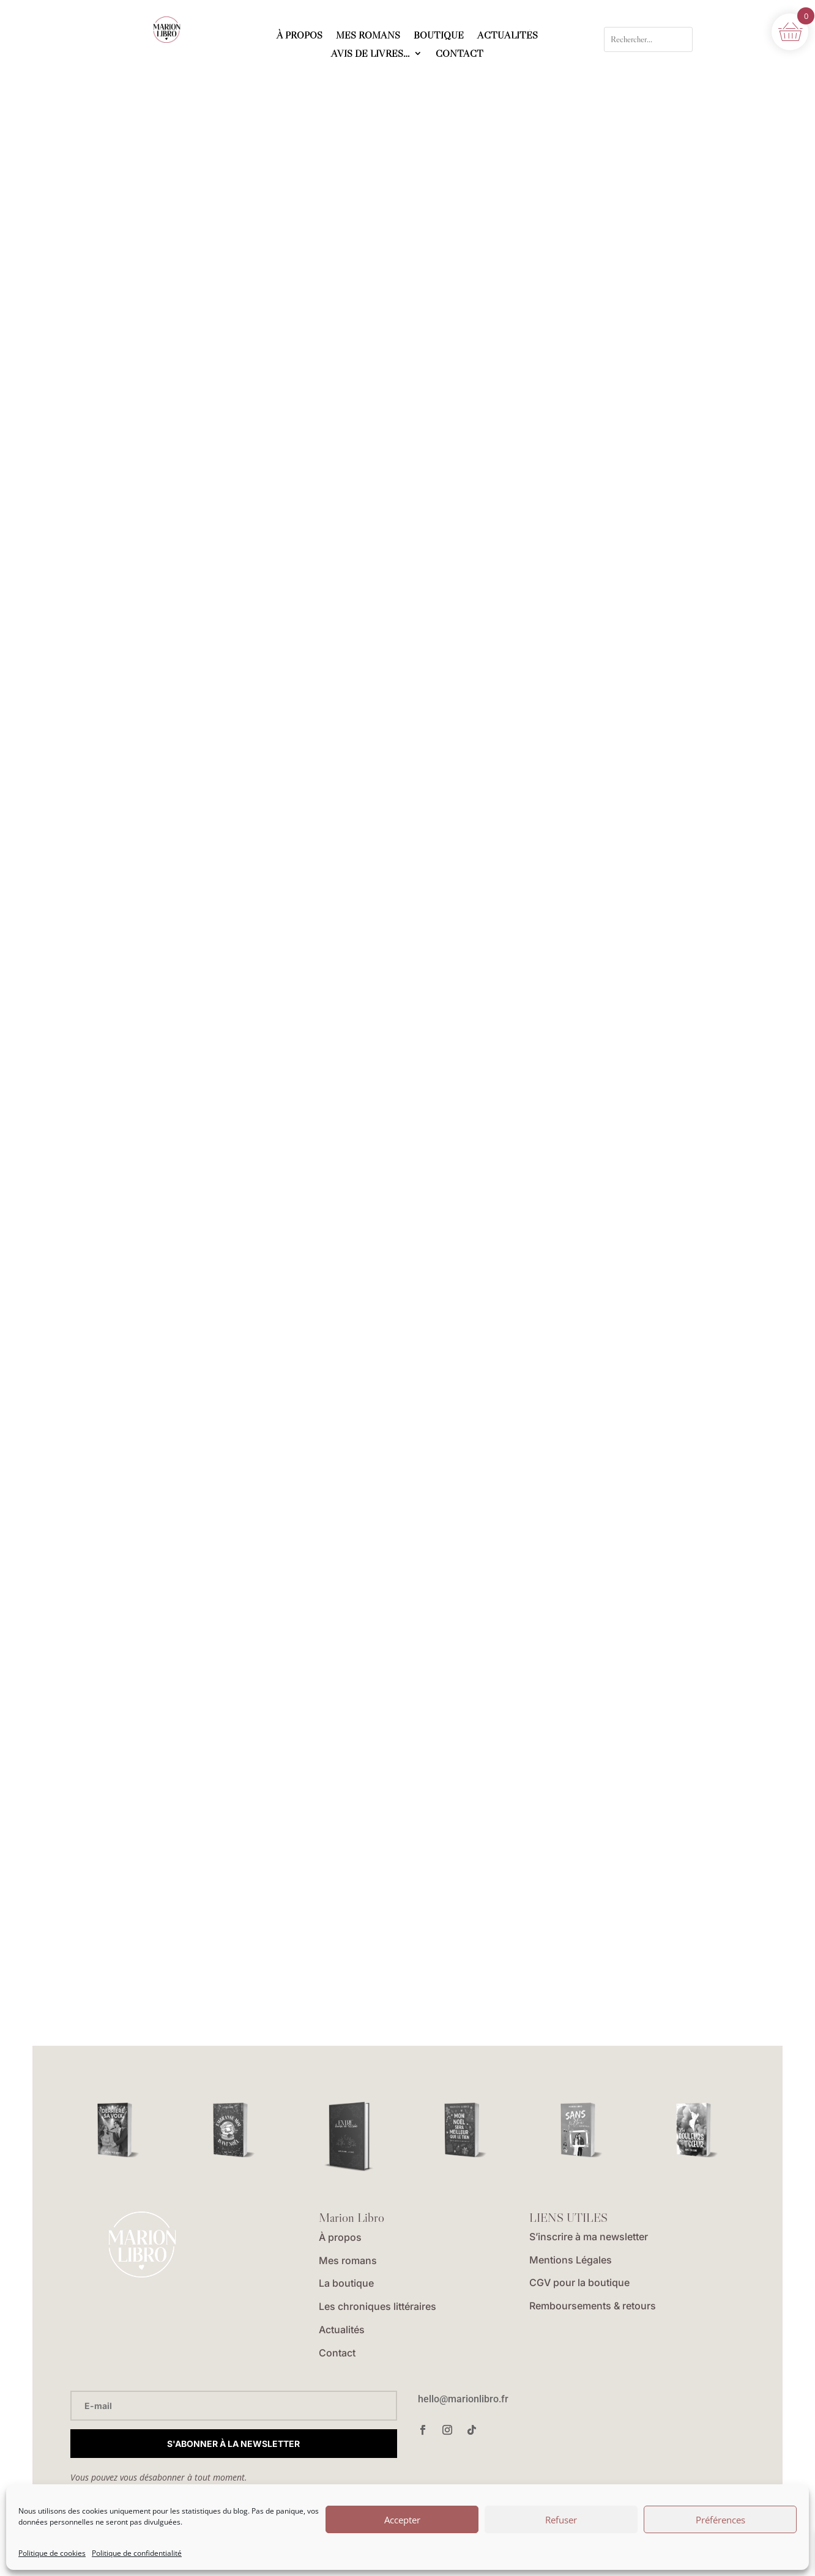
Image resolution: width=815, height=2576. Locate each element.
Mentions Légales (570, 2260)
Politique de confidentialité (137, 2553)
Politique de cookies (52, 2553)
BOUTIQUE (439, 36)
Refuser (561, 2520)
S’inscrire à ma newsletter (588, 2236)
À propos (340, 2237)
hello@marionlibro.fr (463, 2399)
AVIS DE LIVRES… (370, 54)
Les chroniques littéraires (377, 2306)
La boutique (346, 2283)
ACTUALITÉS (507, 36)
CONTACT (459, 54)
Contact (337, 2353)
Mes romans (348, 2260)
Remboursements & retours (592, 2306)
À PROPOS (299, 36)
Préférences (720, 2520)
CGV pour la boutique (579, 2282)
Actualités (342, 2329)
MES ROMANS (368, 36)
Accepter (402, 2520)
